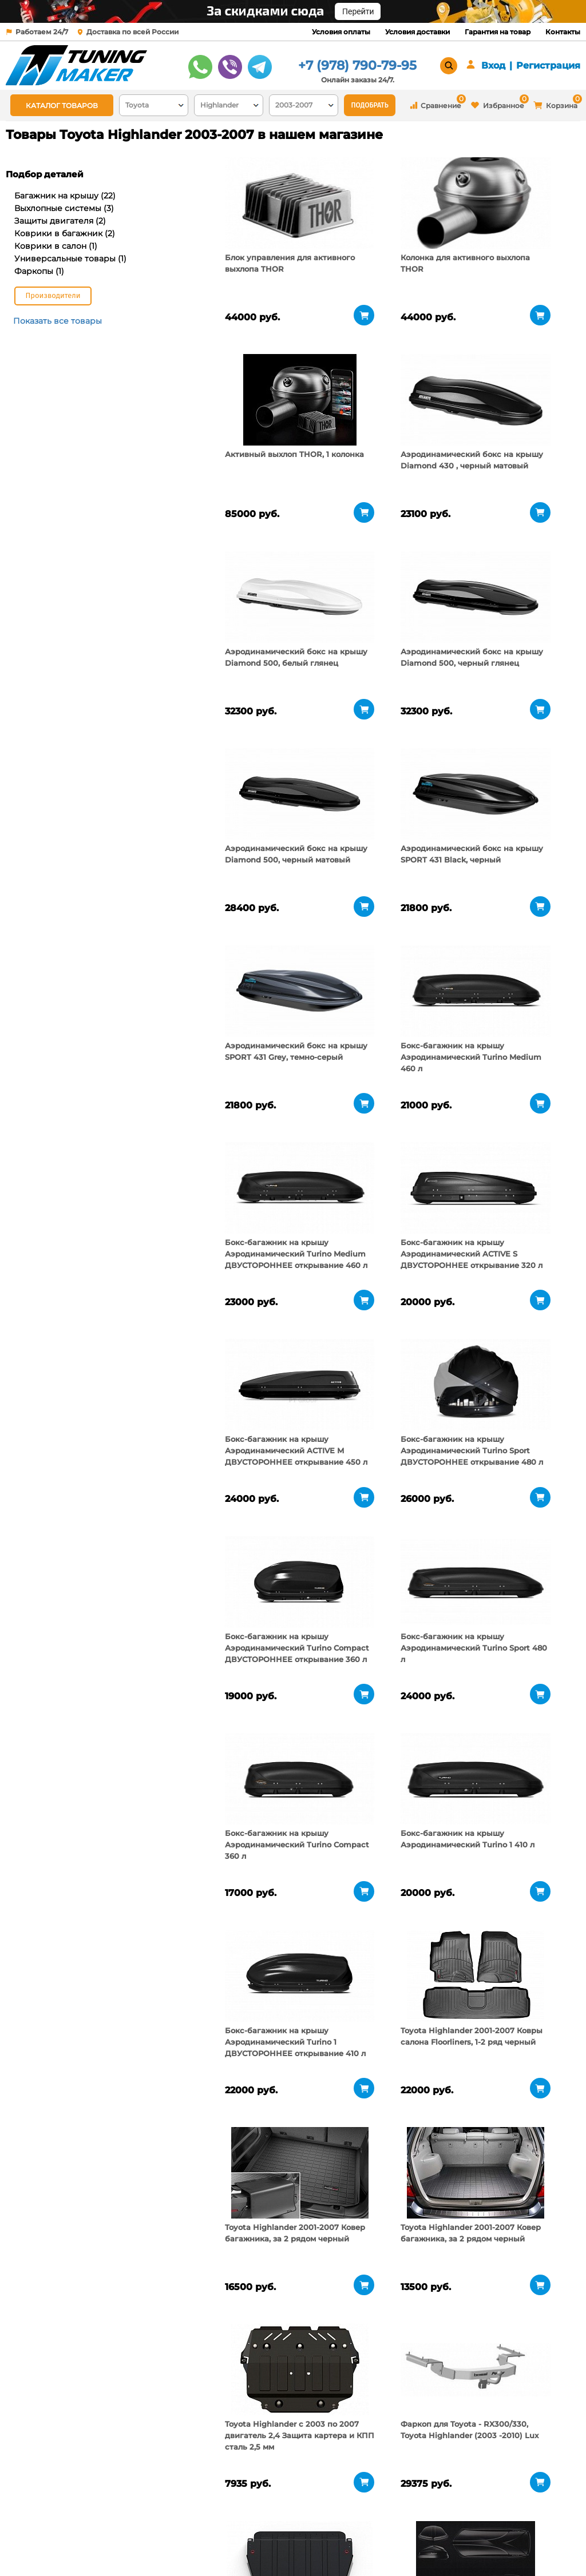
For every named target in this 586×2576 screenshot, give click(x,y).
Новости (117, 2544)
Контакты (562, 31)
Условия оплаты (341, 31)
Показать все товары (57, 321)
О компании (125, 2516)
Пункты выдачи (131, 2530)
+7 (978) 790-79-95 (357, 65)
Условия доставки (417, 31)
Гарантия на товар (497, 31)
